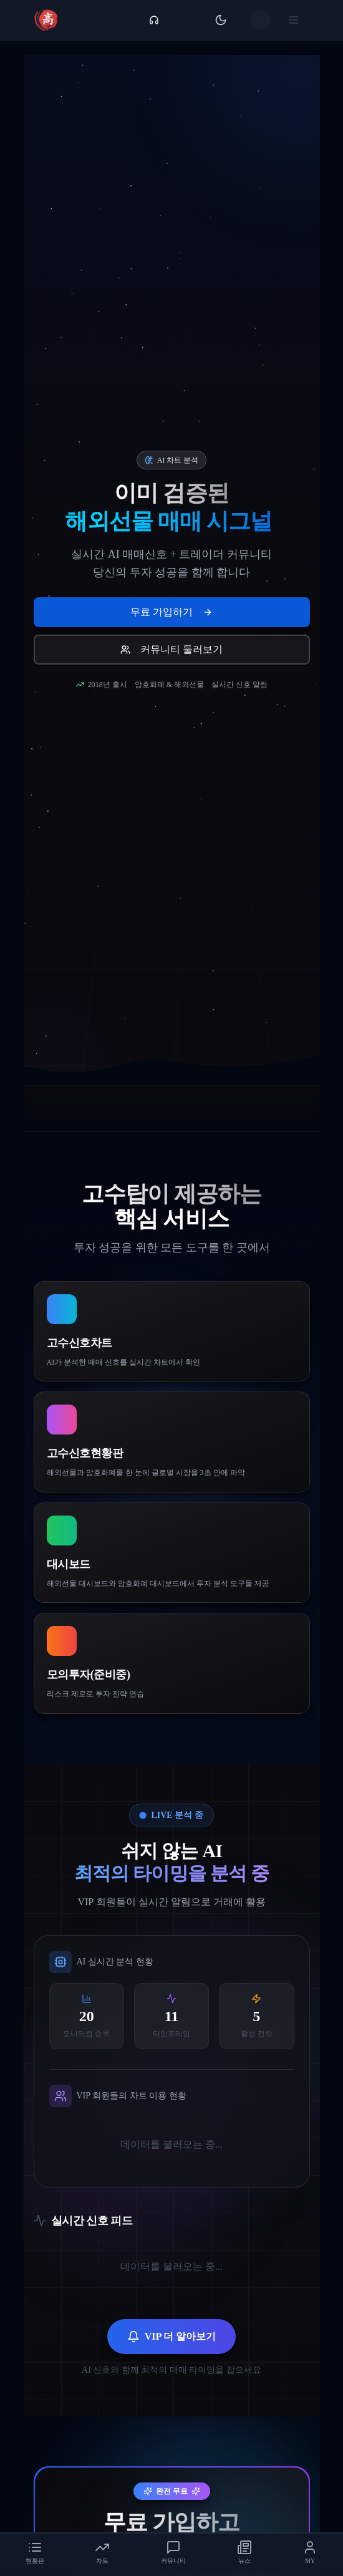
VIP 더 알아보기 (171, 2341)
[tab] (35, 2552)
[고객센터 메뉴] (154, 20)
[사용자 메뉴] (260, 20)
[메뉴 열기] (296, 20)
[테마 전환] (221, 20)
